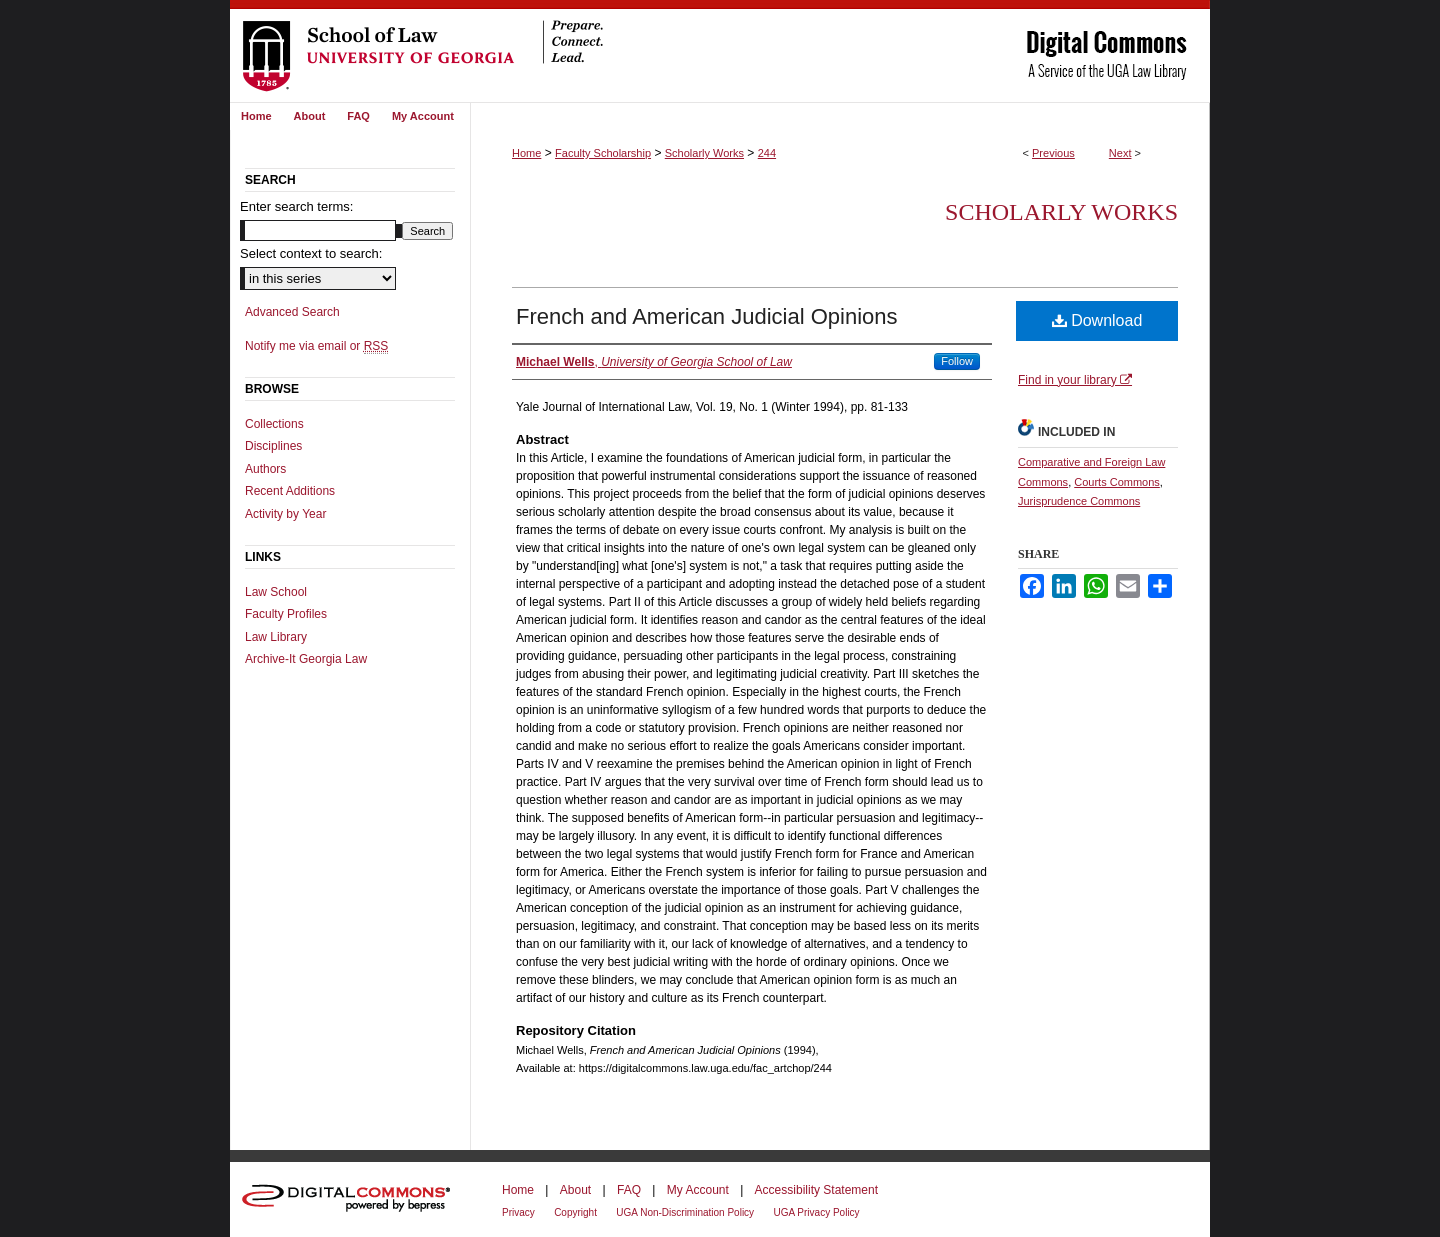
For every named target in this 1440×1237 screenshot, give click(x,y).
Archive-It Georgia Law (306, 659)
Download (1097, 320)
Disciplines (273, 446)
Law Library (276, 637)
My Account (698, 1190)
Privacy (518, 1212)
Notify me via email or (316, 346)
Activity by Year (285, 514)
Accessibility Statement (816, 1190)
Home (526, 153)
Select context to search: (311, 253)
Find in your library (1075, 380)
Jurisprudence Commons (1079, 501)
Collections (274, 424)
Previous (1053, 153)
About (575, 1190)
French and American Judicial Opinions (707, 316)
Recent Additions (290, 491)
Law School (276, 592)
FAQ (629, 1190)
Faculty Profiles (286, 614)
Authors (265, 469)
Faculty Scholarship (603, 153)
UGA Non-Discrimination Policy (685, 1212)
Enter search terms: (296, 206)
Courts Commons (1117, 482)
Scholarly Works (704, 153)
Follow (957, 361)
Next (1120, 153)
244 (767, 153)
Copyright (575, 1212)
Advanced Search (292, 312)
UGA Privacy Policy (816, 1212)
